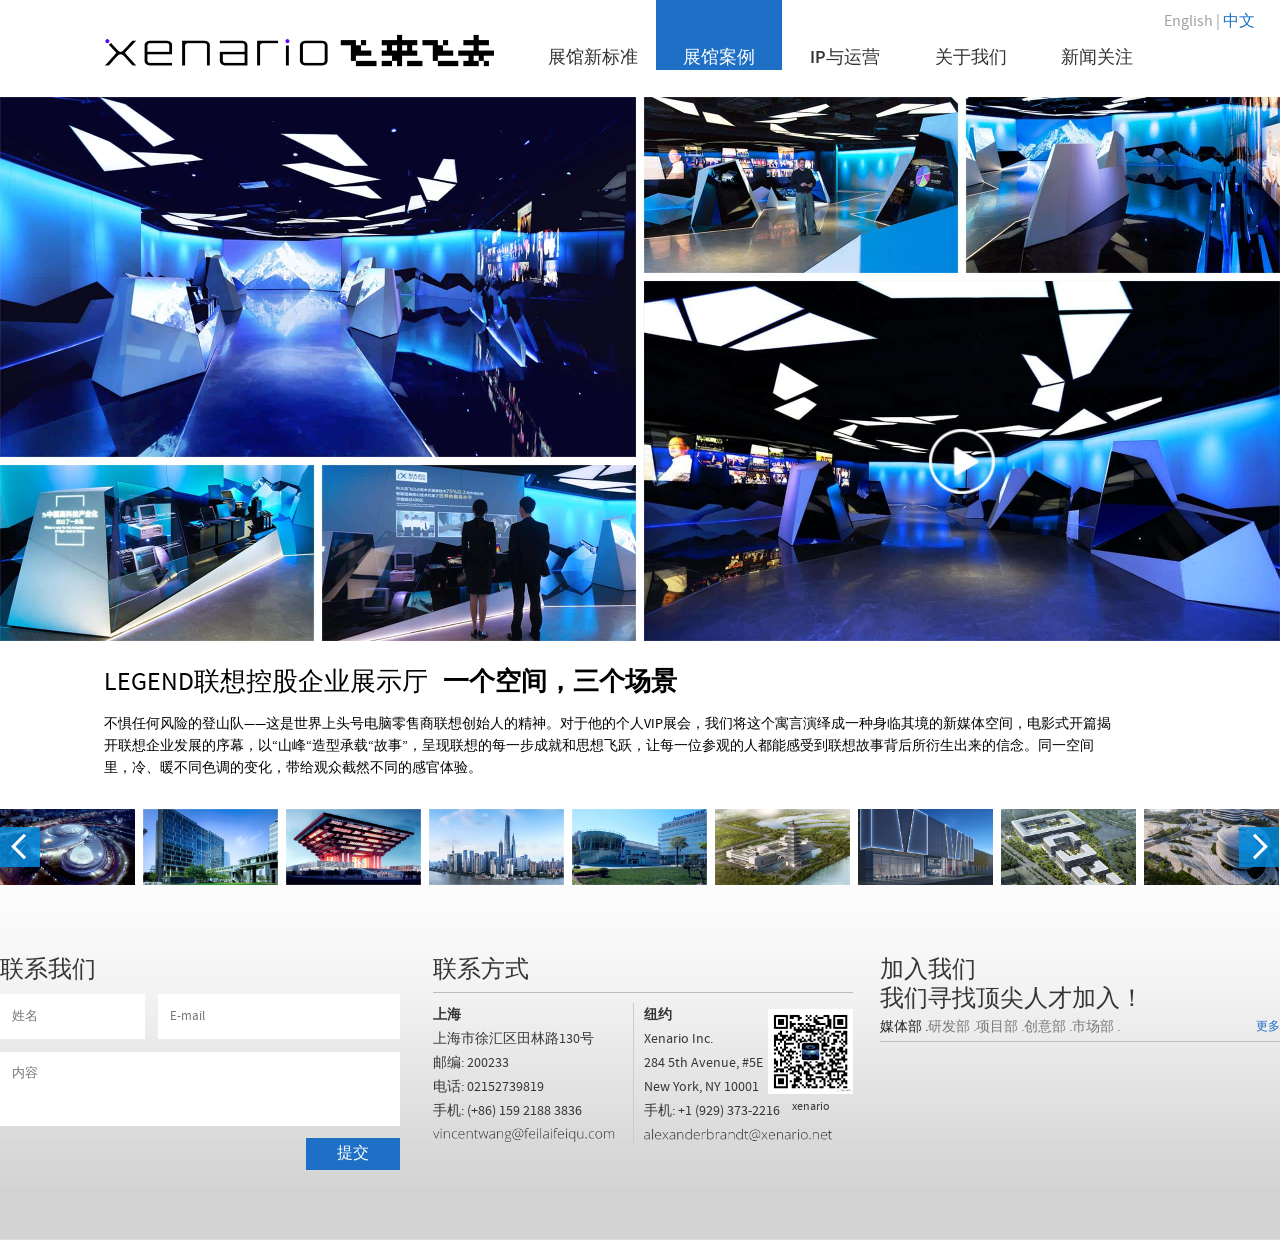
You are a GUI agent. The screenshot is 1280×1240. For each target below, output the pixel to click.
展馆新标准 (593, 56)
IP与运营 (845, 56)
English (1188, 21)
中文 (1239, 21)
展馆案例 (719, 56)
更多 (1268, 1026)
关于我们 (971, 56)
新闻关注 (1097, 56)
